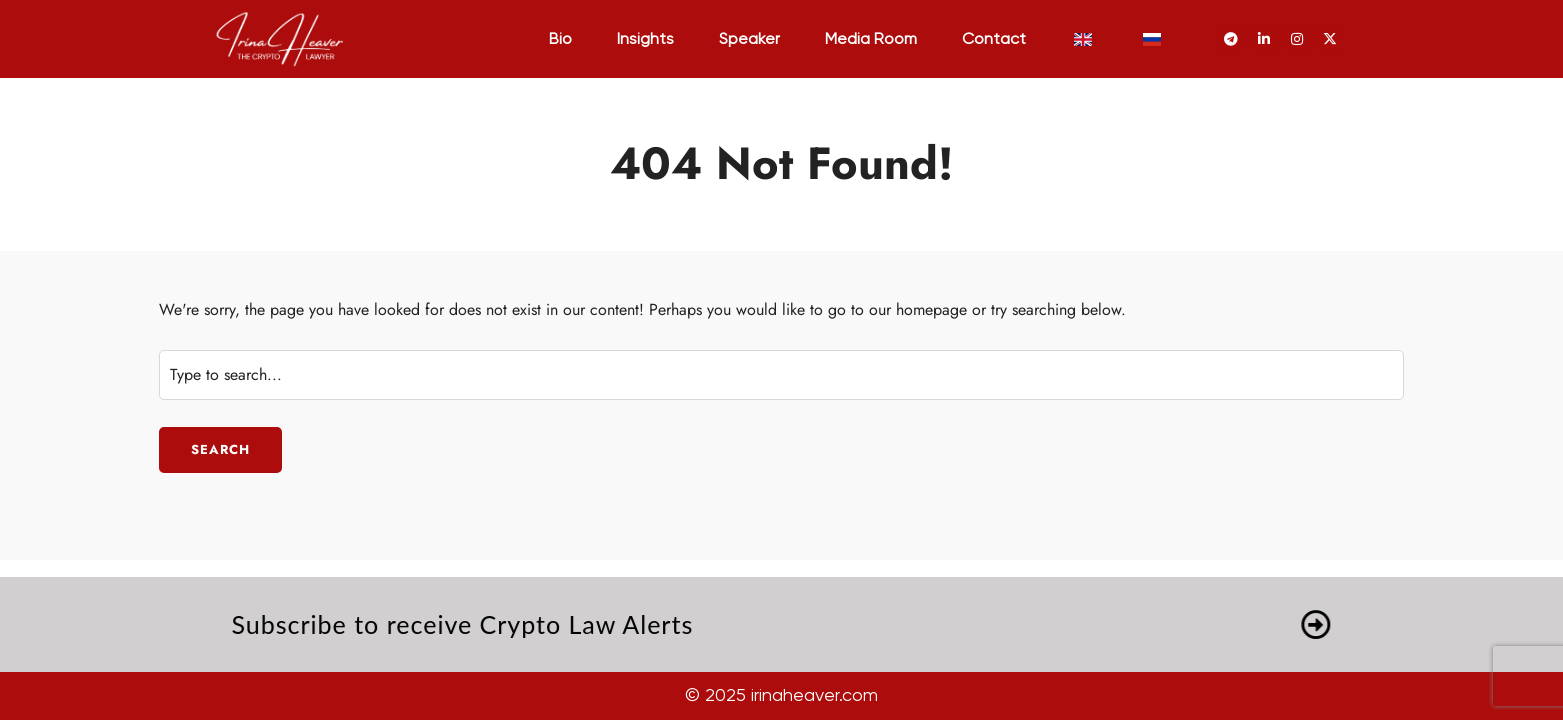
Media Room (871, 40)
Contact (994, 40)
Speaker (749, 40)
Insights (645, 40)
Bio (560, 40)
